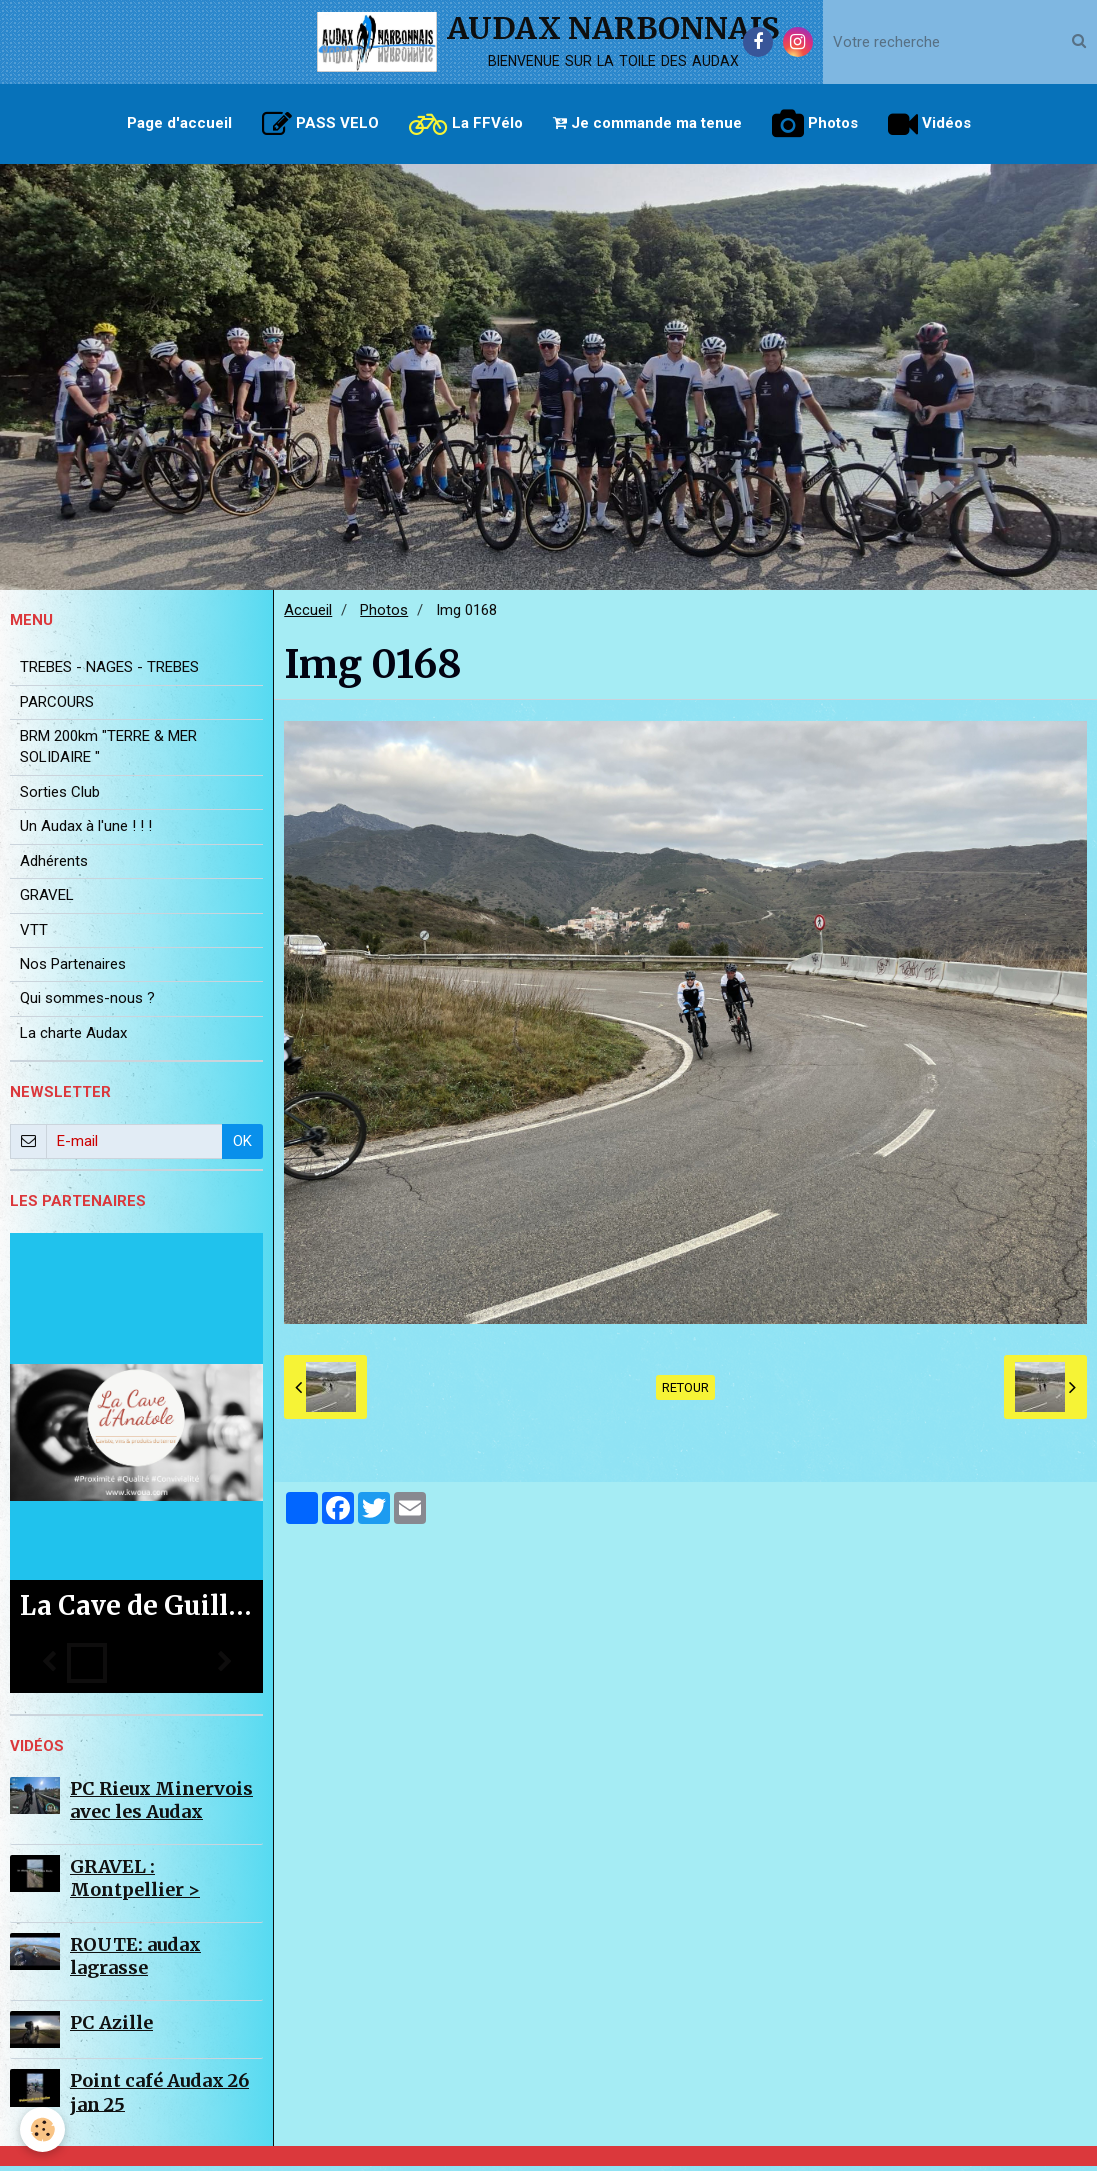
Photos (815, 124)
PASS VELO (320, 124)
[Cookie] (42, 2129)
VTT (34, 935)
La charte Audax (73, 1038)
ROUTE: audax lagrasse (135, 1961)
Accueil (308, 615)
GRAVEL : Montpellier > (135, 1883)
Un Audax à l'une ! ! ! (86, 831)
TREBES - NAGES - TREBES (109, 672)
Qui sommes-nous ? (87, 1003)
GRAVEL (47, 900)
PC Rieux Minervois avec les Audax (161, 1805)
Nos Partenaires (73, 969)
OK (242, 1146)
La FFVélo (466, 124)
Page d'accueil (179, 123)
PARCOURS (57, 707)
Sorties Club (60, 797)
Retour (685, 1392)
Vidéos (929, 124)
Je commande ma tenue (647, 123)
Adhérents (54, 866)
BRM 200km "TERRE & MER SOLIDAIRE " (108, 751)
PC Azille (111, 2027)
